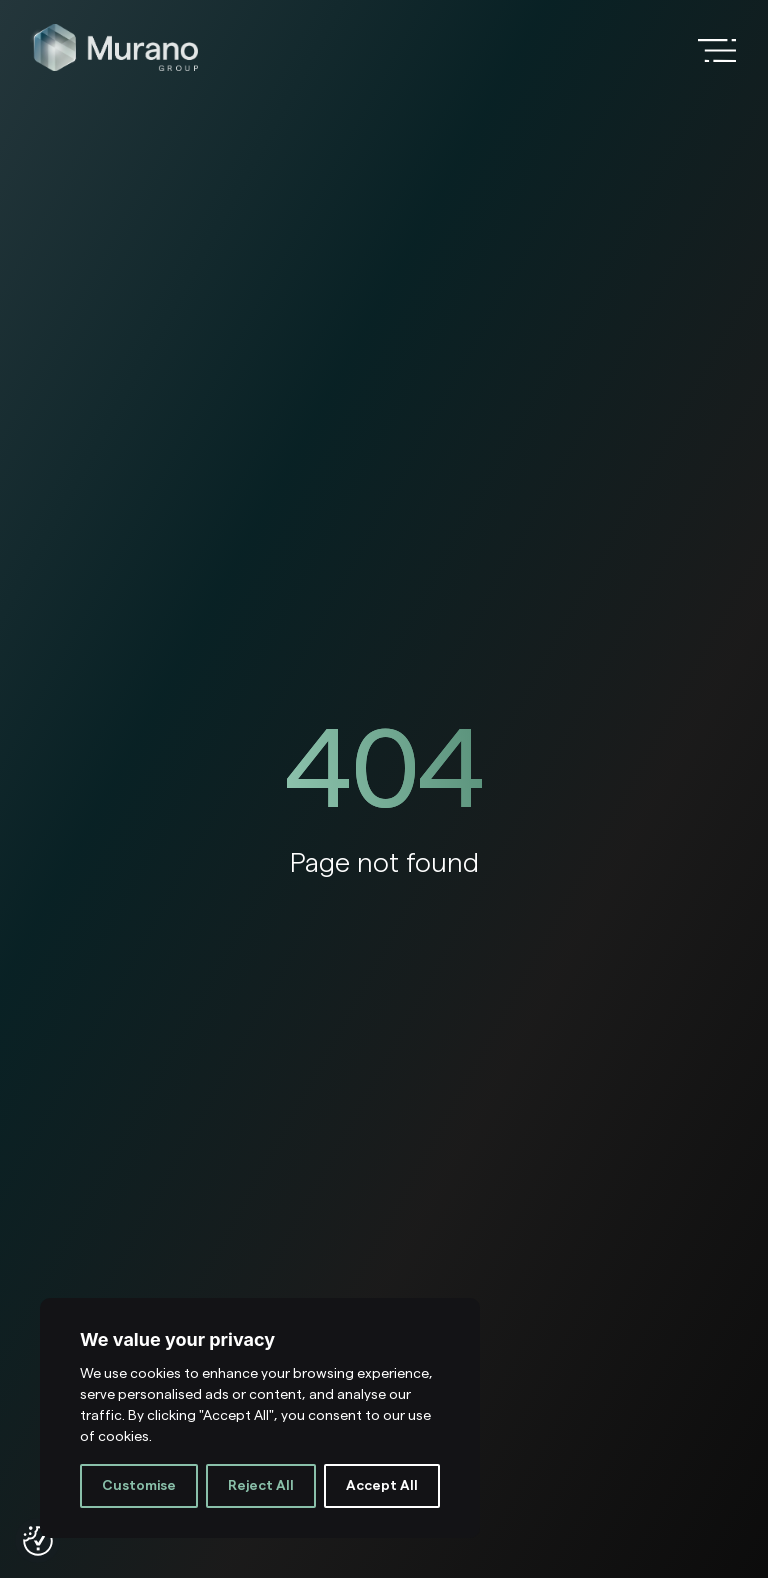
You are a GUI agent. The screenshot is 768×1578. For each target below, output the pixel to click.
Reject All (261, 1486)
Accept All (382, 1486)
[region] (260, 1418)
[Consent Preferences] (38, 1541)
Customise (139, 1486)
